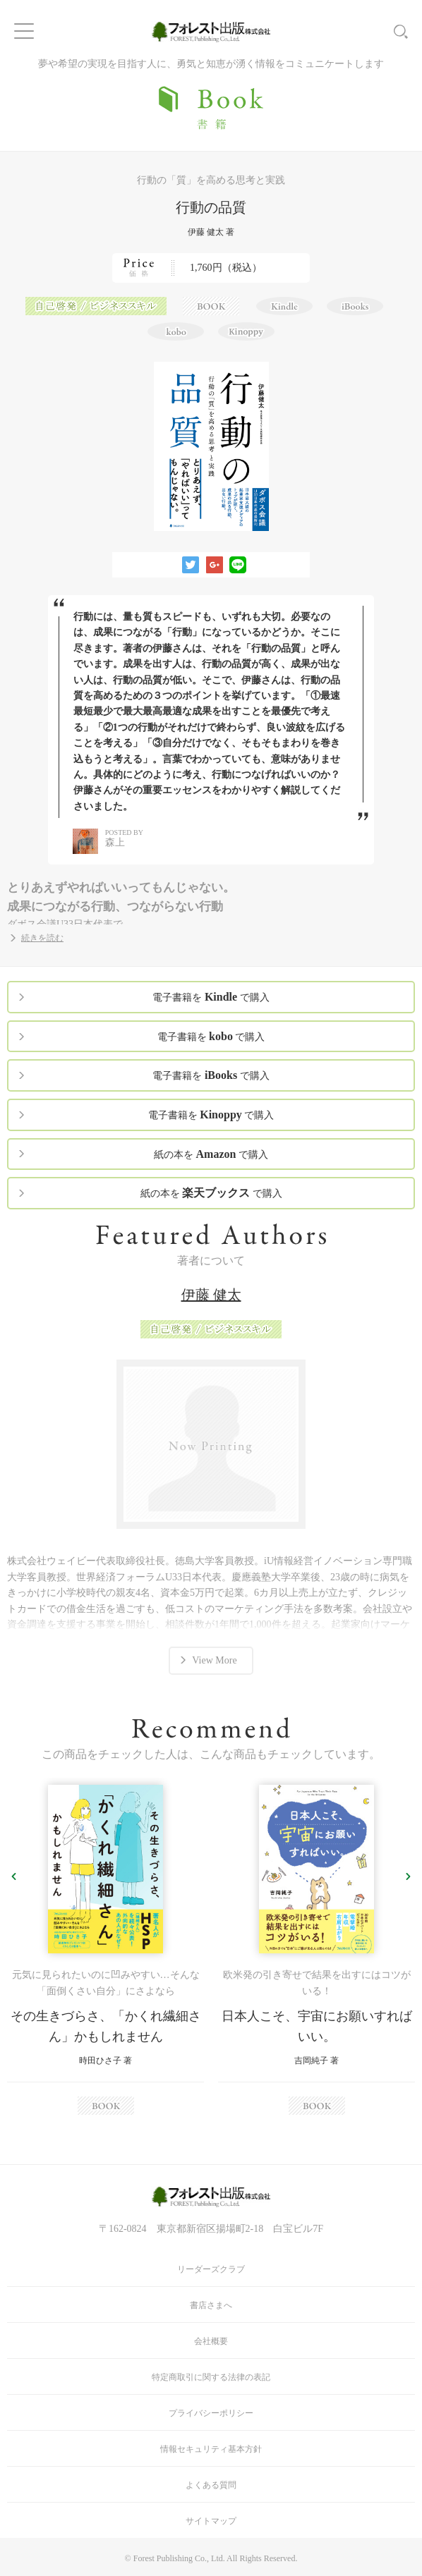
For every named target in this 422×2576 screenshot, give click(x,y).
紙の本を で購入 (211, 1154)
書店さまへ (211, 2305)
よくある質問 (211, 2485)
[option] (105, 1950)
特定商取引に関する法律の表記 (211, 2377)
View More (214, 1660)
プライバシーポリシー (211, 2413)
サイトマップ (211, 2521)
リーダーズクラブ (211, 2269)
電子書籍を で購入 (210, 997)
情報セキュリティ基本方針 (211, 2449)
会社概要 (211, 2341)
